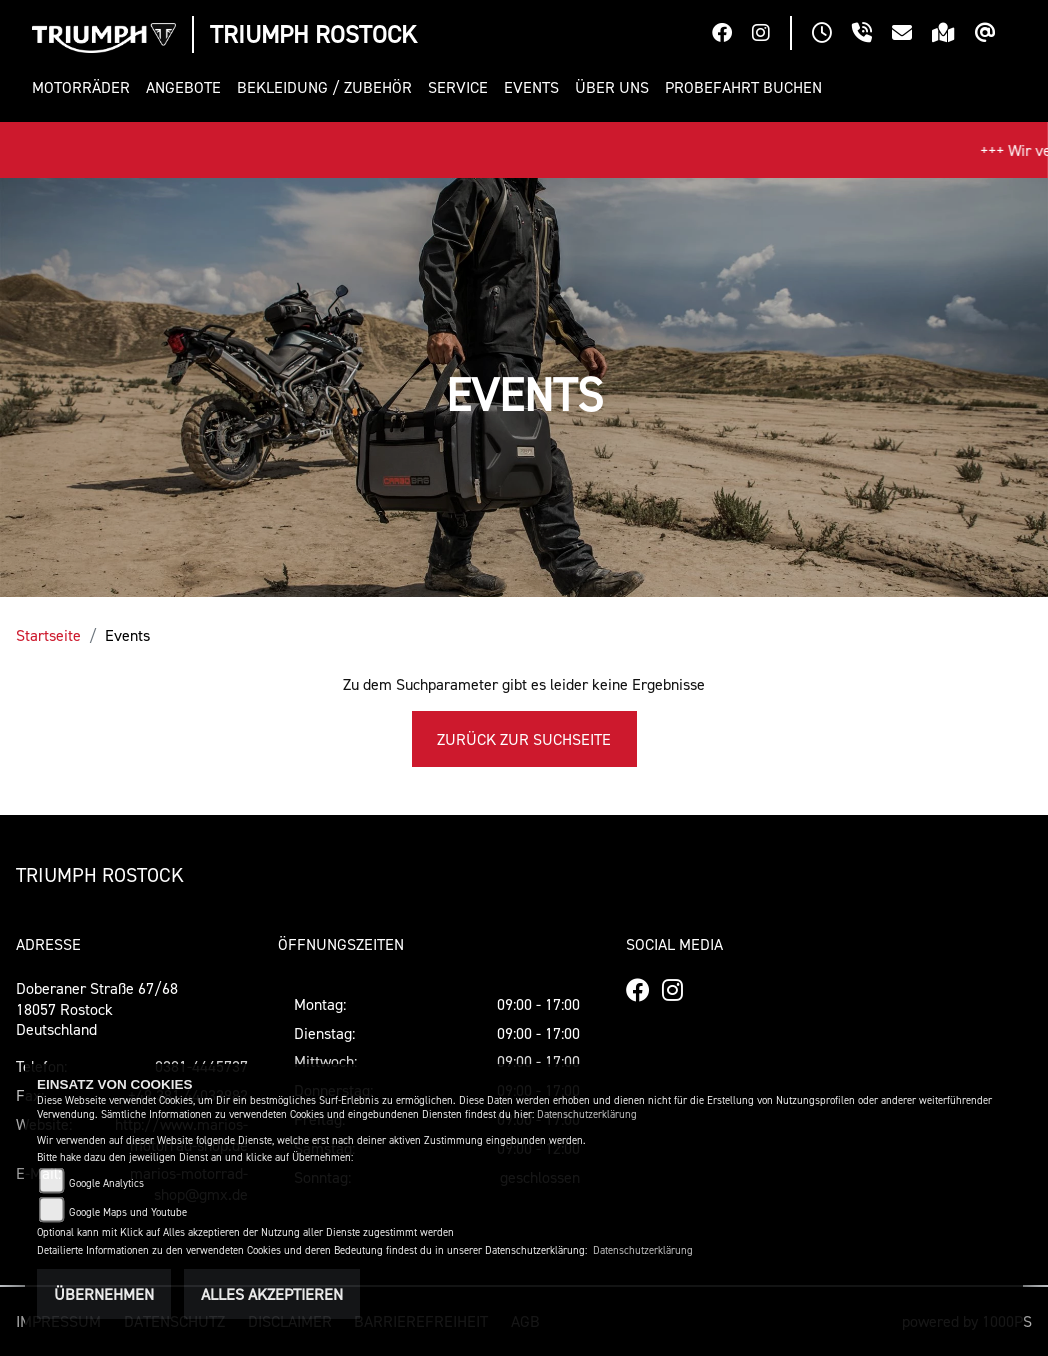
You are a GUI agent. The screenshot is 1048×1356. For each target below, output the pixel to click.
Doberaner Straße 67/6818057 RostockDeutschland (97, 1009)
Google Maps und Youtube (128, 1212)
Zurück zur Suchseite (524, 739)
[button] (85, 87)
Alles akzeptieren (272, 1294)
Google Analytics (106, 1183)
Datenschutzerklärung (587, 1114)
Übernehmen (104, 1294)
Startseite (48, 635)
